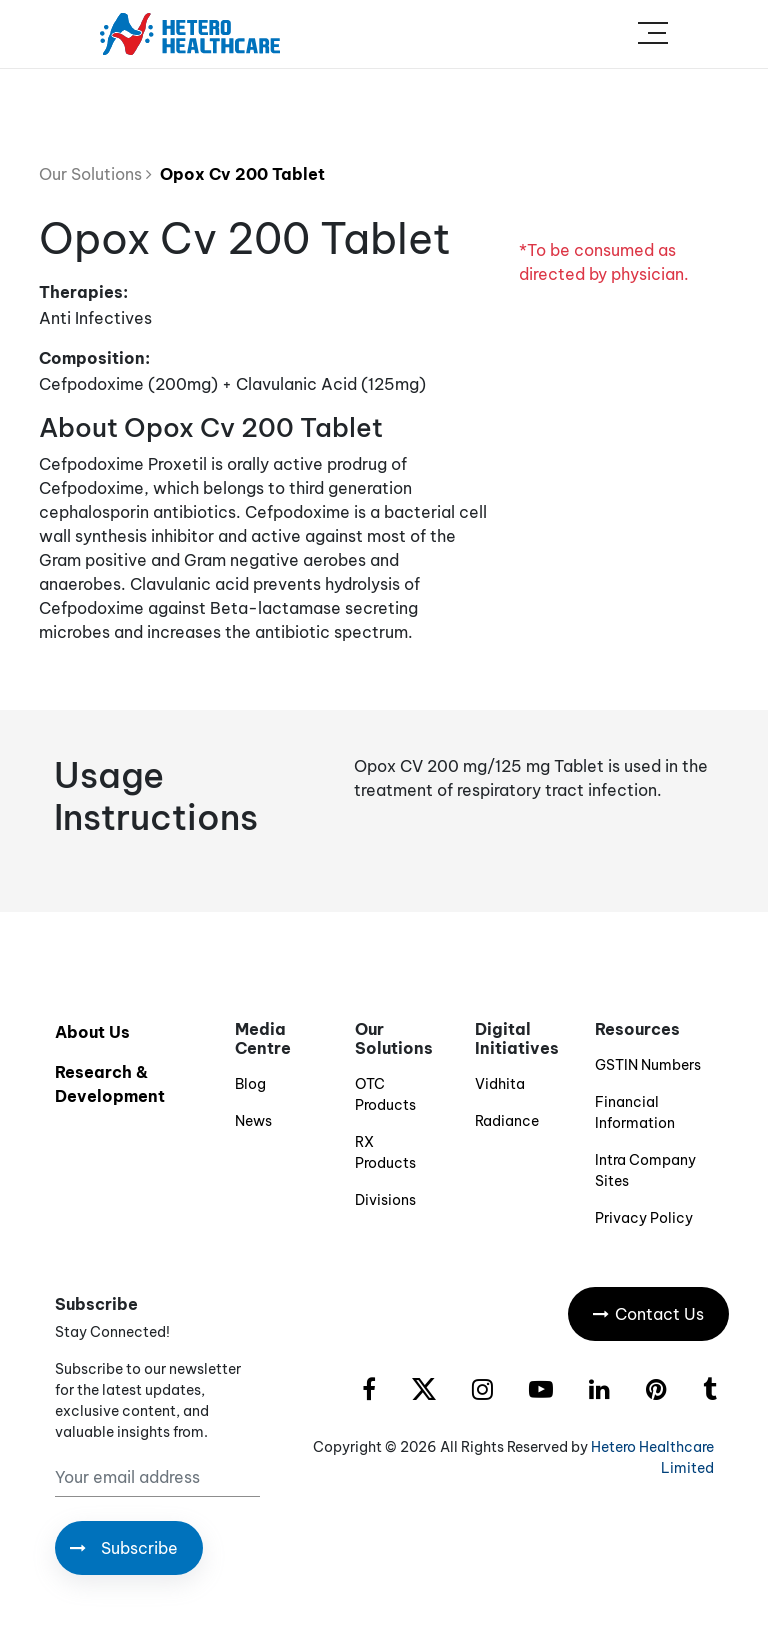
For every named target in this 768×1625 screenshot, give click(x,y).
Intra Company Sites (645, 1170)
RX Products (385, 1152)
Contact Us (648, 1314)
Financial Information (635, 1112)
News (253, 1121)
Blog (250, 1084)
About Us (92, 1032)
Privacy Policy (644, 1218)
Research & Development (110, 1084)
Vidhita (500, 1084)
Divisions (385, 1200)
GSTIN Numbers (648, 1065)
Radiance (507, 1121)
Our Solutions (95, 174)
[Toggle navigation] (653, 34)
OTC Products (385, 1094)
